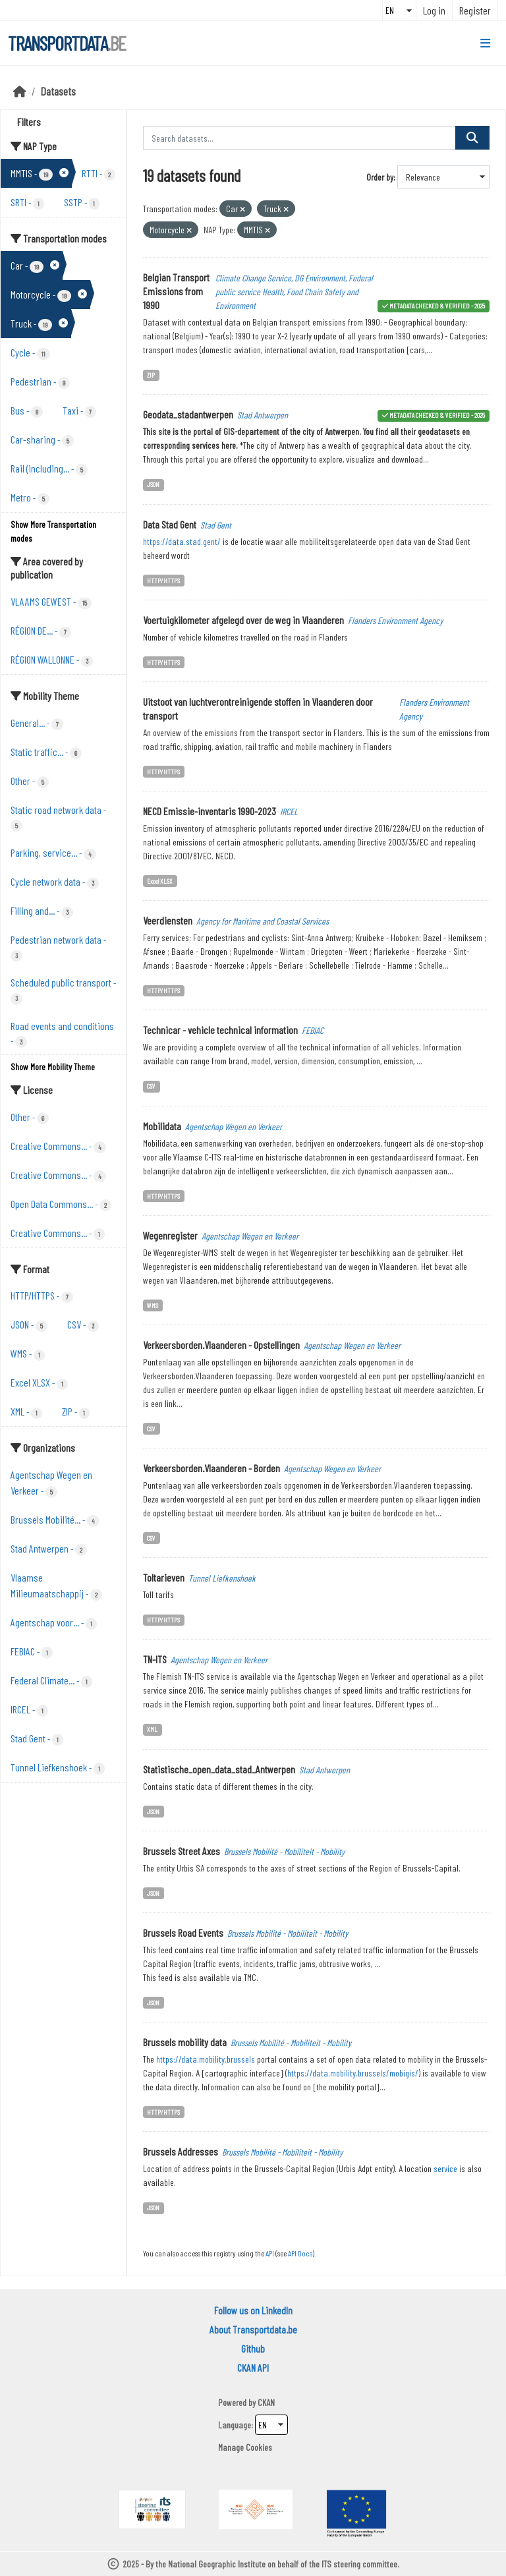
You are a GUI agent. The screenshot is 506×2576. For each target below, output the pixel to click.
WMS (152, 1305)
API (270, 2253)
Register (475, 10)
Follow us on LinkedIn (253, 2310)
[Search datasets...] (300, 138)
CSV (151, 1085)
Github (253, 2348)
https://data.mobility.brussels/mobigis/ (352, 2072)
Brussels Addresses (180, 2151)
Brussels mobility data (185, 2042)
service (445, 2168)
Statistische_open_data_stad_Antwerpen (219, 1769)
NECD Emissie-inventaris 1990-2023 (209, 811)
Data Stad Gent (169, 524)
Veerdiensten (167, 920)
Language (234, 2424)
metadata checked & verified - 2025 (437, 305)
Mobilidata (162, 1126)
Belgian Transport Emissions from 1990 (176, 291)
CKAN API (253, 2367)
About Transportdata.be (253, 2329)
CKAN (266, 2402)
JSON (153, 484)
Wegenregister (170, 1235)
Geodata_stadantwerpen (188, 414)
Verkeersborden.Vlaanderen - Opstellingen (221, 1344)
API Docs (300, 2253)
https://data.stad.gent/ (182, 541)
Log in (434, 10)
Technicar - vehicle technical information (220, 1029)
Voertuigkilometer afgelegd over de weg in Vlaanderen (243, 620)
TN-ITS (155, 1659)
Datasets (58, 91)
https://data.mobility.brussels (205, 2059)
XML (152, 1729)
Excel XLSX (160, 880)
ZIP (151, 374)
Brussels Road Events (183, 1932)
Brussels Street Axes (181, 1851)
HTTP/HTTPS (163, 580)
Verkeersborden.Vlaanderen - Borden (211, 1468)
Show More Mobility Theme (53, 1066)
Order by (379, 177)
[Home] (19, 91)
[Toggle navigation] (485, 43)
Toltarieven (163, 1577)
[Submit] (472, 138)
